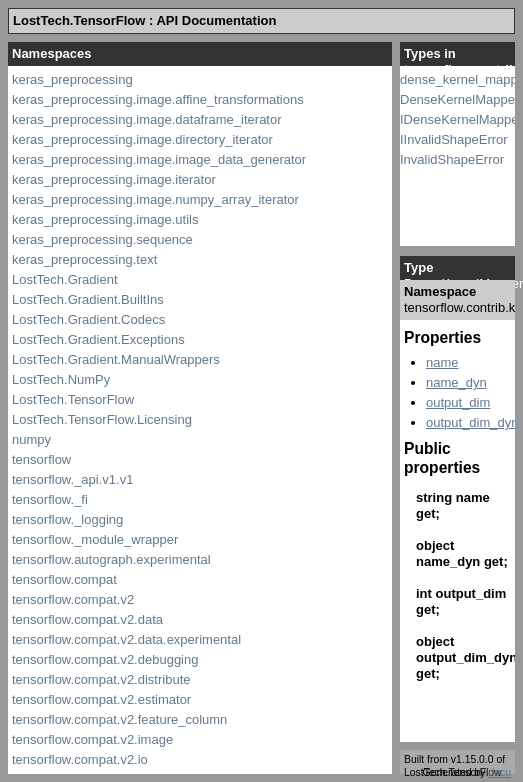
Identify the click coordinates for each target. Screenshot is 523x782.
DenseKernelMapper (459, 99)
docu (499, 772)
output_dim (458, 402)
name (442, 362)
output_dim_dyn (472, 422)
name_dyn (456, 382)
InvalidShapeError (452, 159)
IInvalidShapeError (454, 139)
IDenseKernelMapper (461, 119)
